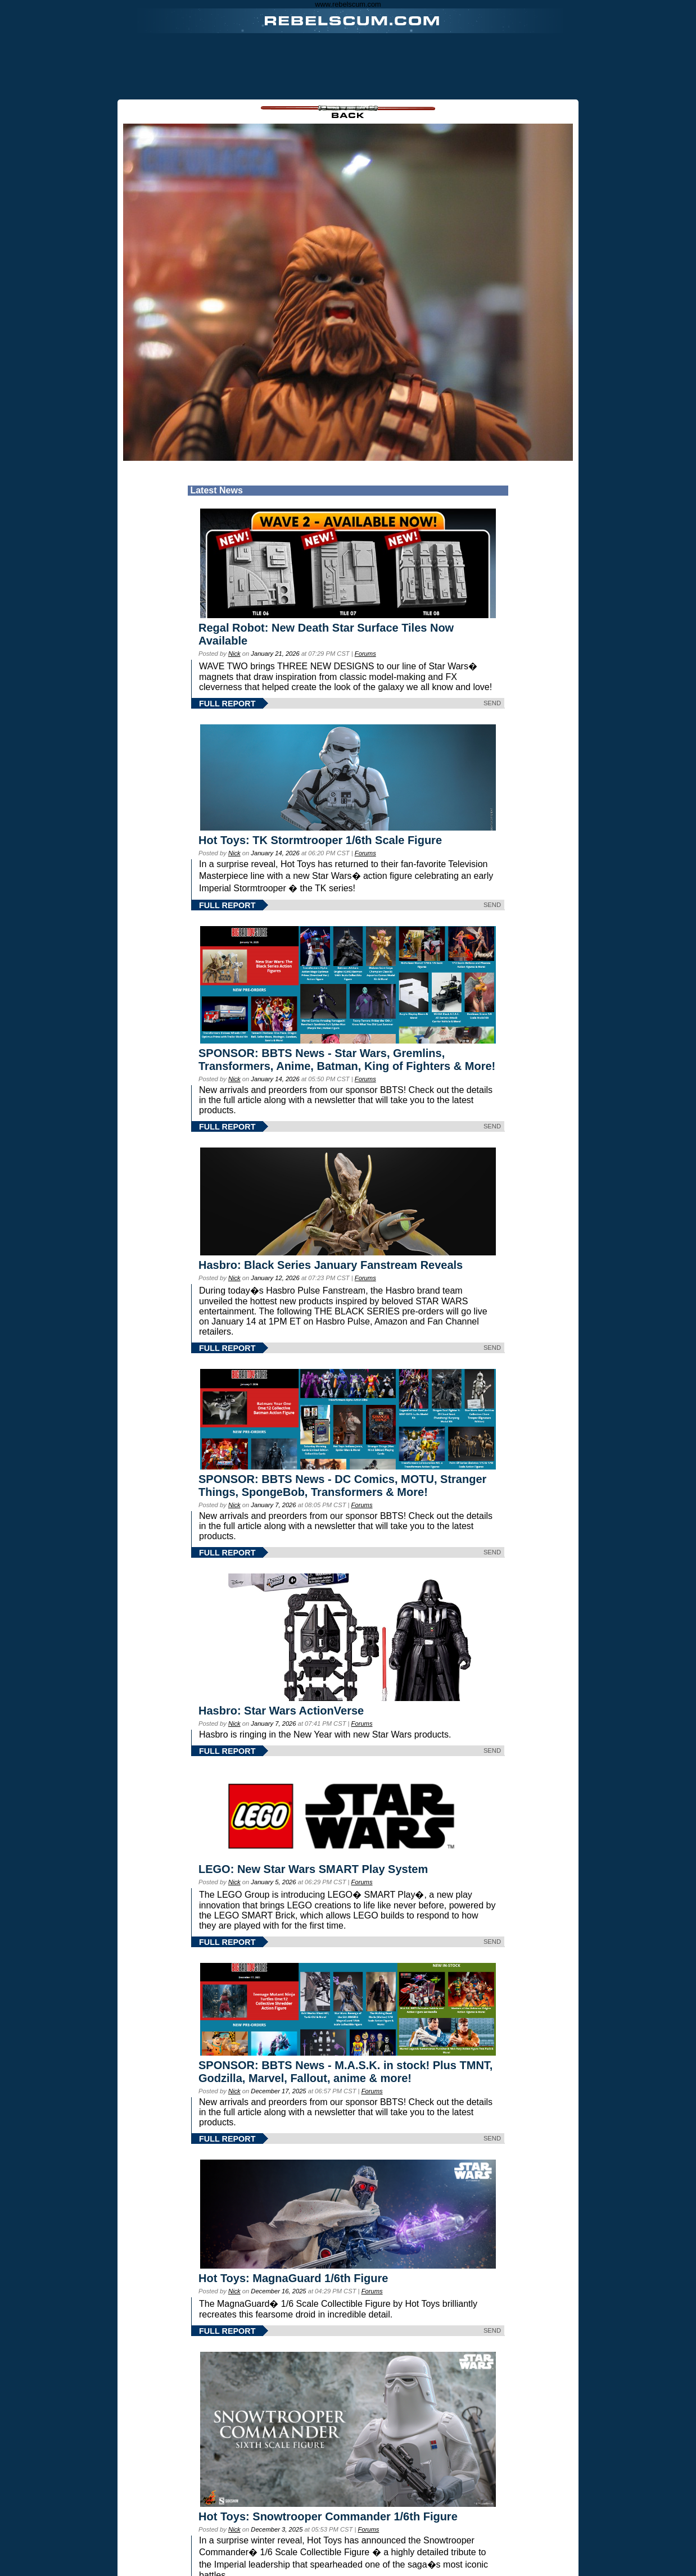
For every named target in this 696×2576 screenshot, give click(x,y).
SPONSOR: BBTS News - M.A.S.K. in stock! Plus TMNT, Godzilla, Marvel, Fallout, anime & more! (345, 2071)
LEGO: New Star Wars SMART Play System (313, 1869)
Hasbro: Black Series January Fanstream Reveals (330, 1265)
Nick (234, 653)
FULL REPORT (227, 703)
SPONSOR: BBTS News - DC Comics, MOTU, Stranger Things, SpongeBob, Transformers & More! (342, 1485)
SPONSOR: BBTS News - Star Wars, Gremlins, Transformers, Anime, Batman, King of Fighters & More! (346, 1059)
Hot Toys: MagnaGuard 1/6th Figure (293, 2278)
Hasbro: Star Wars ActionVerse (281, 1710)
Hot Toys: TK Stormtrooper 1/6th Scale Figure (320, 840)
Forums (365, 653)
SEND (492, 703)
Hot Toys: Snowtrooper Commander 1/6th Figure (328, 2516)
